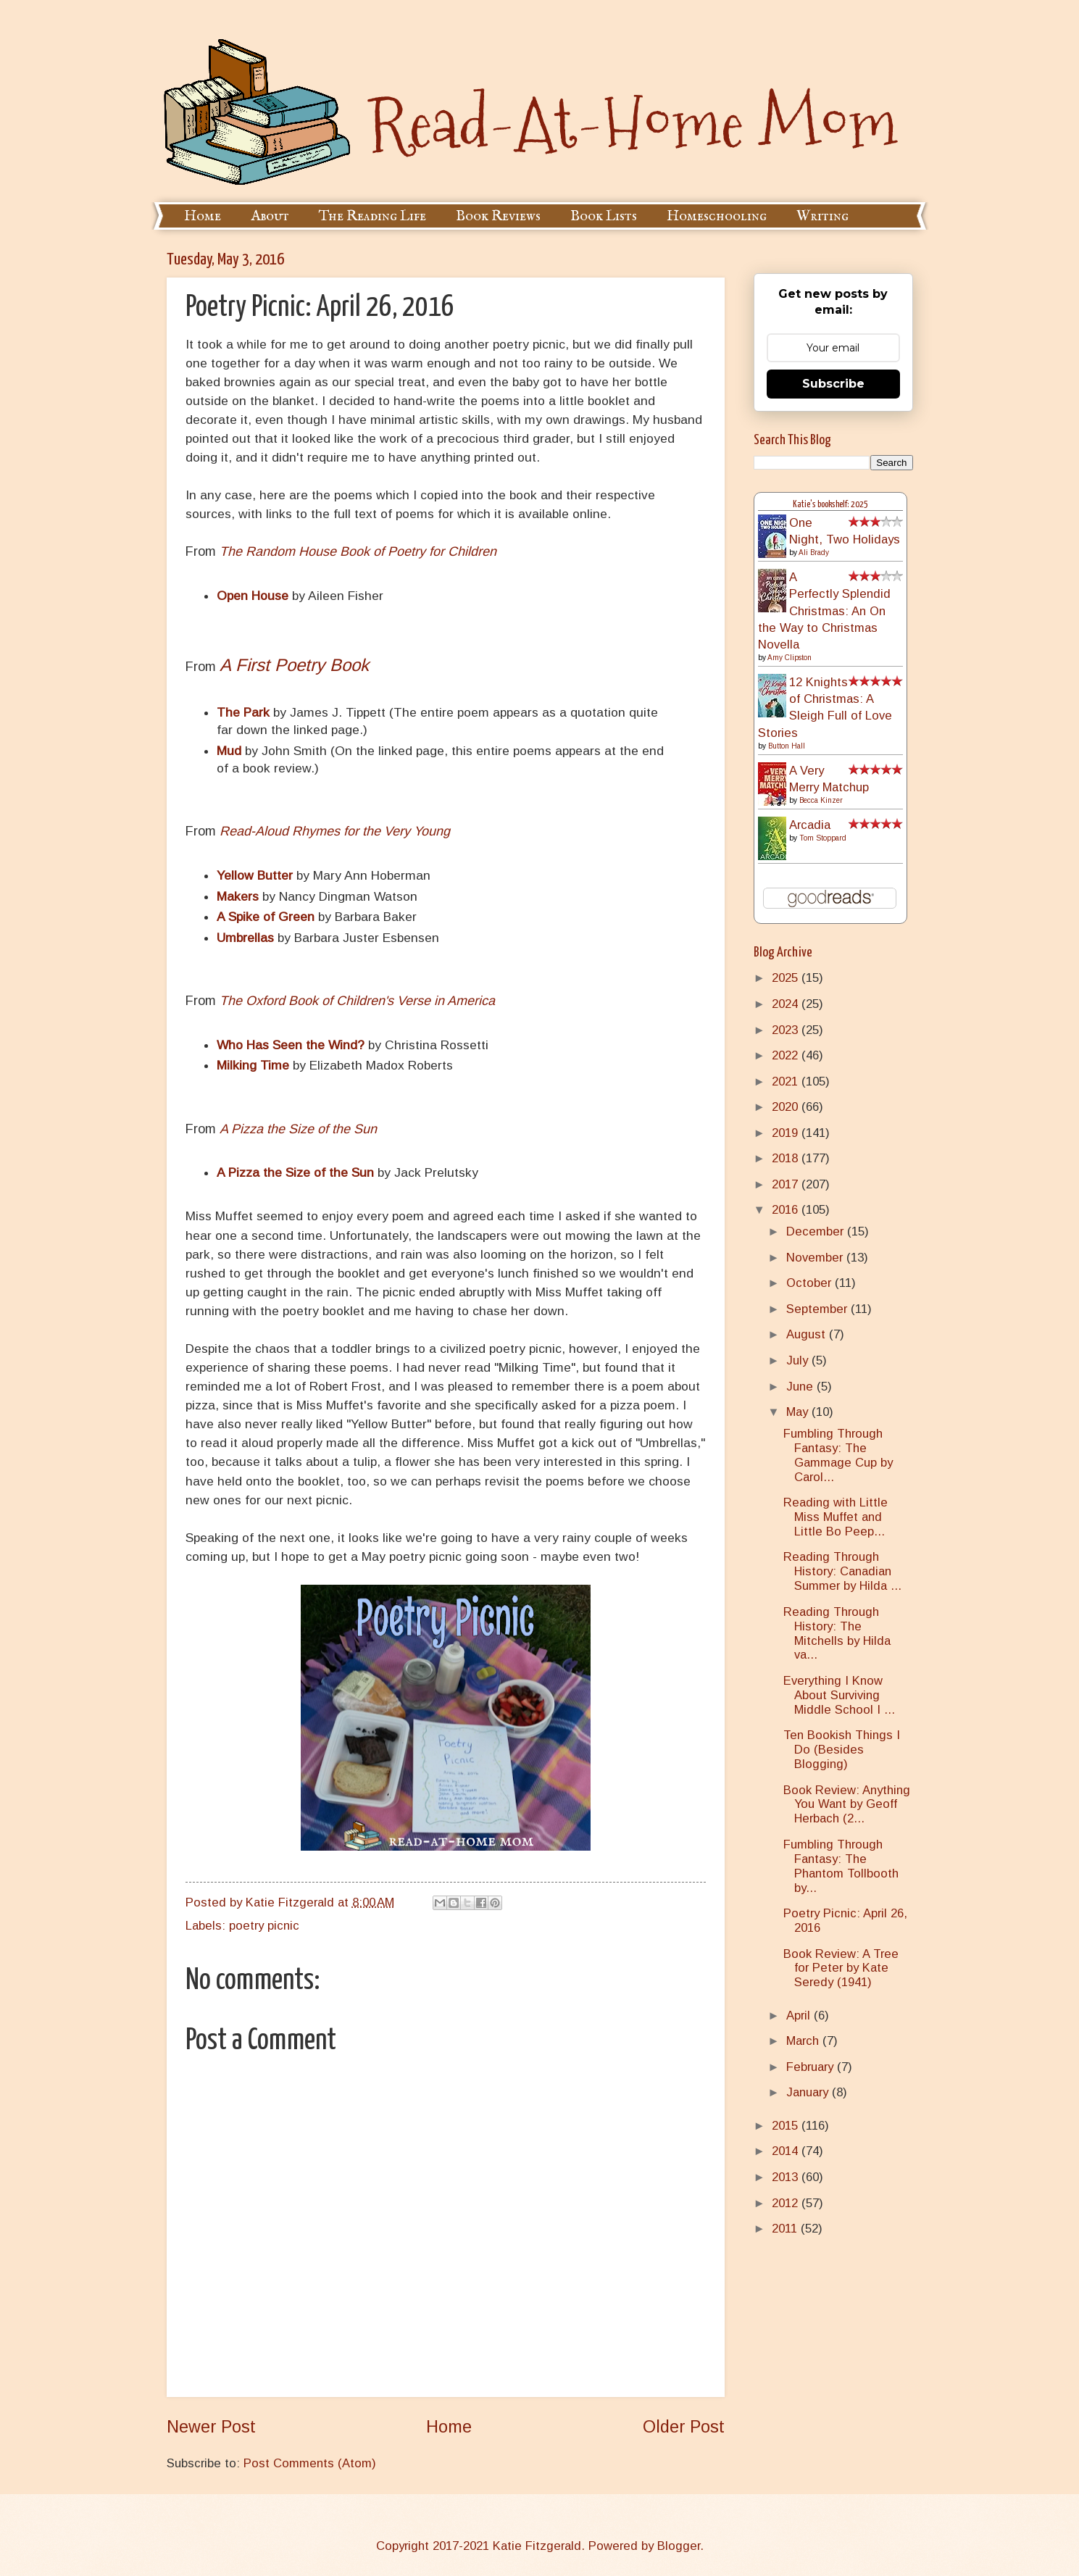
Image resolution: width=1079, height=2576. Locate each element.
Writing (822, 216)
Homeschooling (717, 216)
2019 (786, 1133)
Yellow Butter (255, 875)
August (807, 1334)
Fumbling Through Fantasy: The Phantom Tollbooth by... (841, 1866)
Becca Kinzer (821, 800)
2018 (786, 1158)
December (816, 1231)
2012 (786, 2203)
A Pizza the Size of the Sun (298, 1129)
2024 (786, 1004)
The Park (243, 712)
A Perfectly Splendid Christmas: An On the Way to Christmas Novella (824, 610)
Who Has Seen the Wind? (290, 1045)
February (811, 2067)
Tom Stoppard (822, 838)
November (816, 1257)
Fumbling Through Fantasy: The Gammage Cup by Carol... (838, 1455)
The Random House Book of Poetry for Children (358, 551)
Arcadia (809, 825)
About (270, 216)
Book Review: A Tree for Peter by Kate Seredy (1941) (841, 1968)
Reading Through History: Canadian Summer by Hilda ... (842, 1571)
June (801, 1386)
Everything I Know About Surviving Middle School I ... (839, 1695)
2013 (786, 2177)
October (810, 1283)
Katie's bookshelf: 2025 (830, 504)
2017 (786, 1184)
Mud (229, 750)
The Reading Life (372, 216)
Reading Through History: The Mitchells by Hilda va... (837, 1633)
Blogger (678, 2546)
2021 (786, 1081)
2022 (786, 1055)
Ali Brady (814, 553)
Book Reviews (498, 216)
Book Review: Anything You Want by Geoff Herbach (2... (846, 1804)
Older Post (684, 2426)
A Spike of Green (265, 916)
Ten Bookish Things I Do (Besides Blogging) (841, 1749)
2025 (786, 978)
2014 (786, 2151)
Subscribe (833, 384)
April (800, 2015)
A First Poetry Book (294, 665)
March (804, 2041)
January (809, 2092)
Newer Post (211, 2426)
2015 (786, 2126)
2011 (786, 2228)
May (799, 1412)
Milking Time (253, 1065)
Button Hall (786, 746)
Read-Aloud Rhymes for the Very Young (335, 831)
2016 (786, 1210)
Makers (238, 896)
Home (202, 216)
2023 (786, 1030)
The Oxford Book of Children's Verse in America (357, 1000)
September (818, 1309)
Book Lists (603, 216)
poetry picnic (264, 1926)
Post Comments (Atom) (309, 2463)
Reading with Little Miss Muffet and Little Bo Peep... (835, 1517)
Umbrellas (245, 937)
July (799, 1360)
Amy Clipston (789, 658)
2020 (786, 1107)
